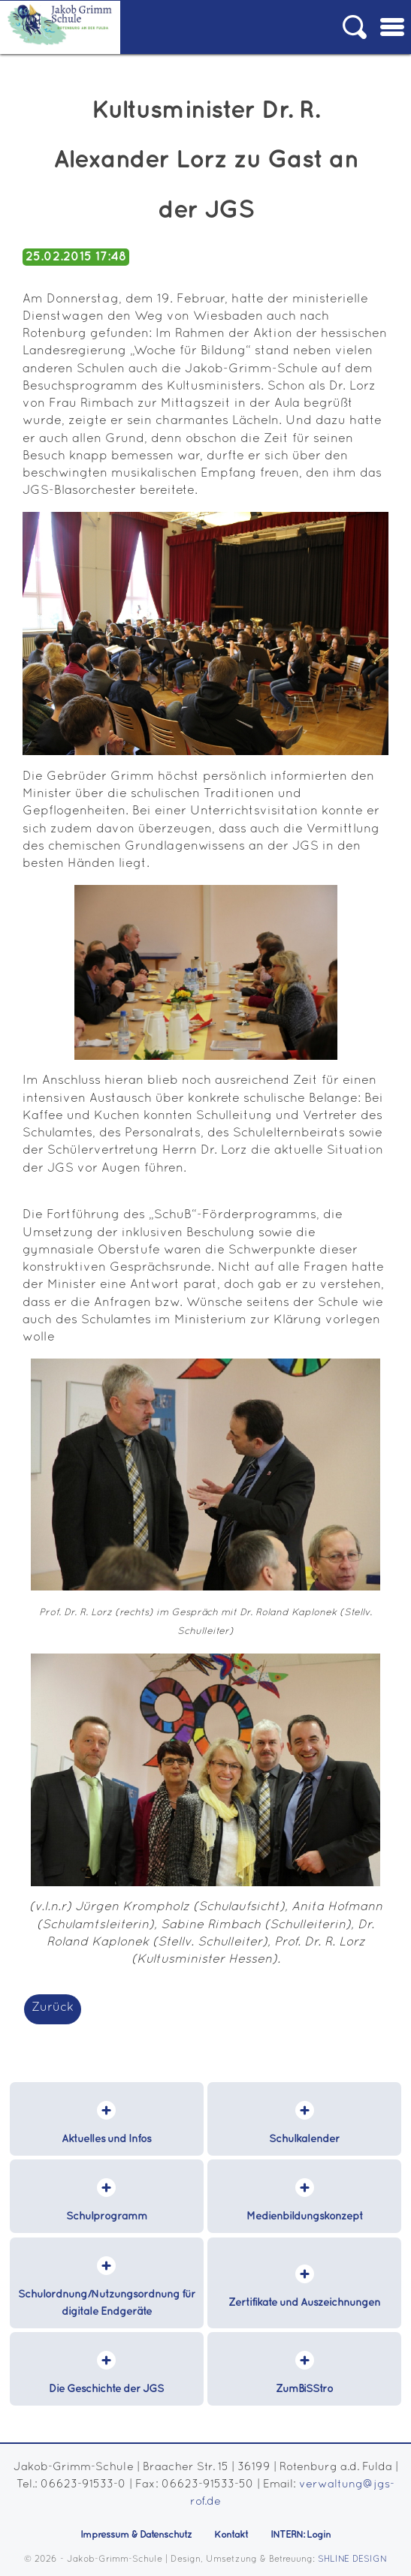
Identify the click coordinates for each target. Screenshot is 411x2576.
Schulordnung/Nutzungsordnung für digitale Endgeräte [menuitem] (106, 2303)
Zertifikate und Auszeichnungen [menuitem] (304, 2303)
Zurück (53, 2007)
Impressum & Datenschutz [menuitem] (136, 2534)
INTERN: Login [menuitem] (300, 2534)
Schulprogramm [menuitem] (106, 2216)
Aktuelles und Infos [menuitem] (106, 2139)
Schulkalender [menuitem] (304, 2139)
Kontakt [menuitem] (231, 2534)
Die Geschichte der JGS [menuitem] (106, 2389)
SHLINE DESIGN (352, 2559)
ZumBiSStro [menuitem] (304, 2389)
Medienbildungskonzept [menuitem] (304, 2216)
